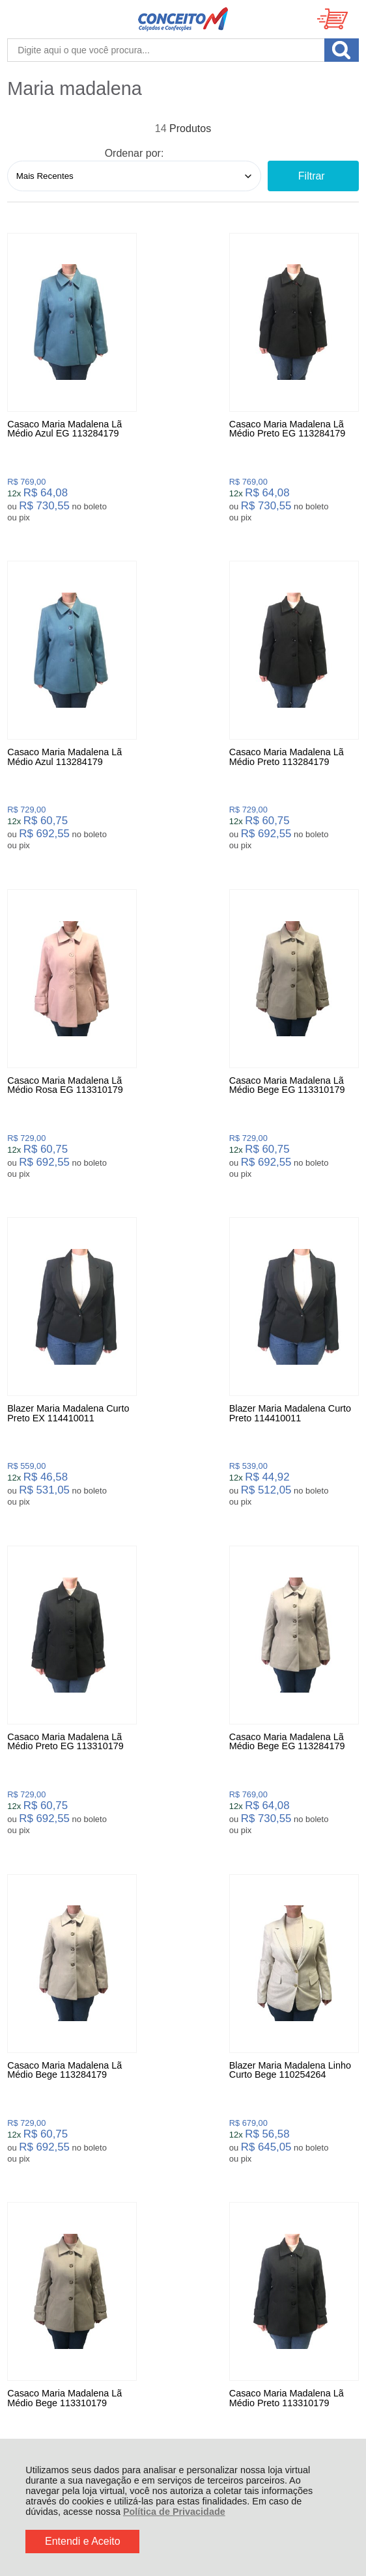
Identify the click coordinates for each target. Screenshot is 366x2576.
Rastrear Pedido (82, 2110)
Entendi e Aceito (82, 2541)
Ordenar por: (134, 153)
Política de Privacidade (174, 2511)
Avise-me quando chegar (62, 1845)
